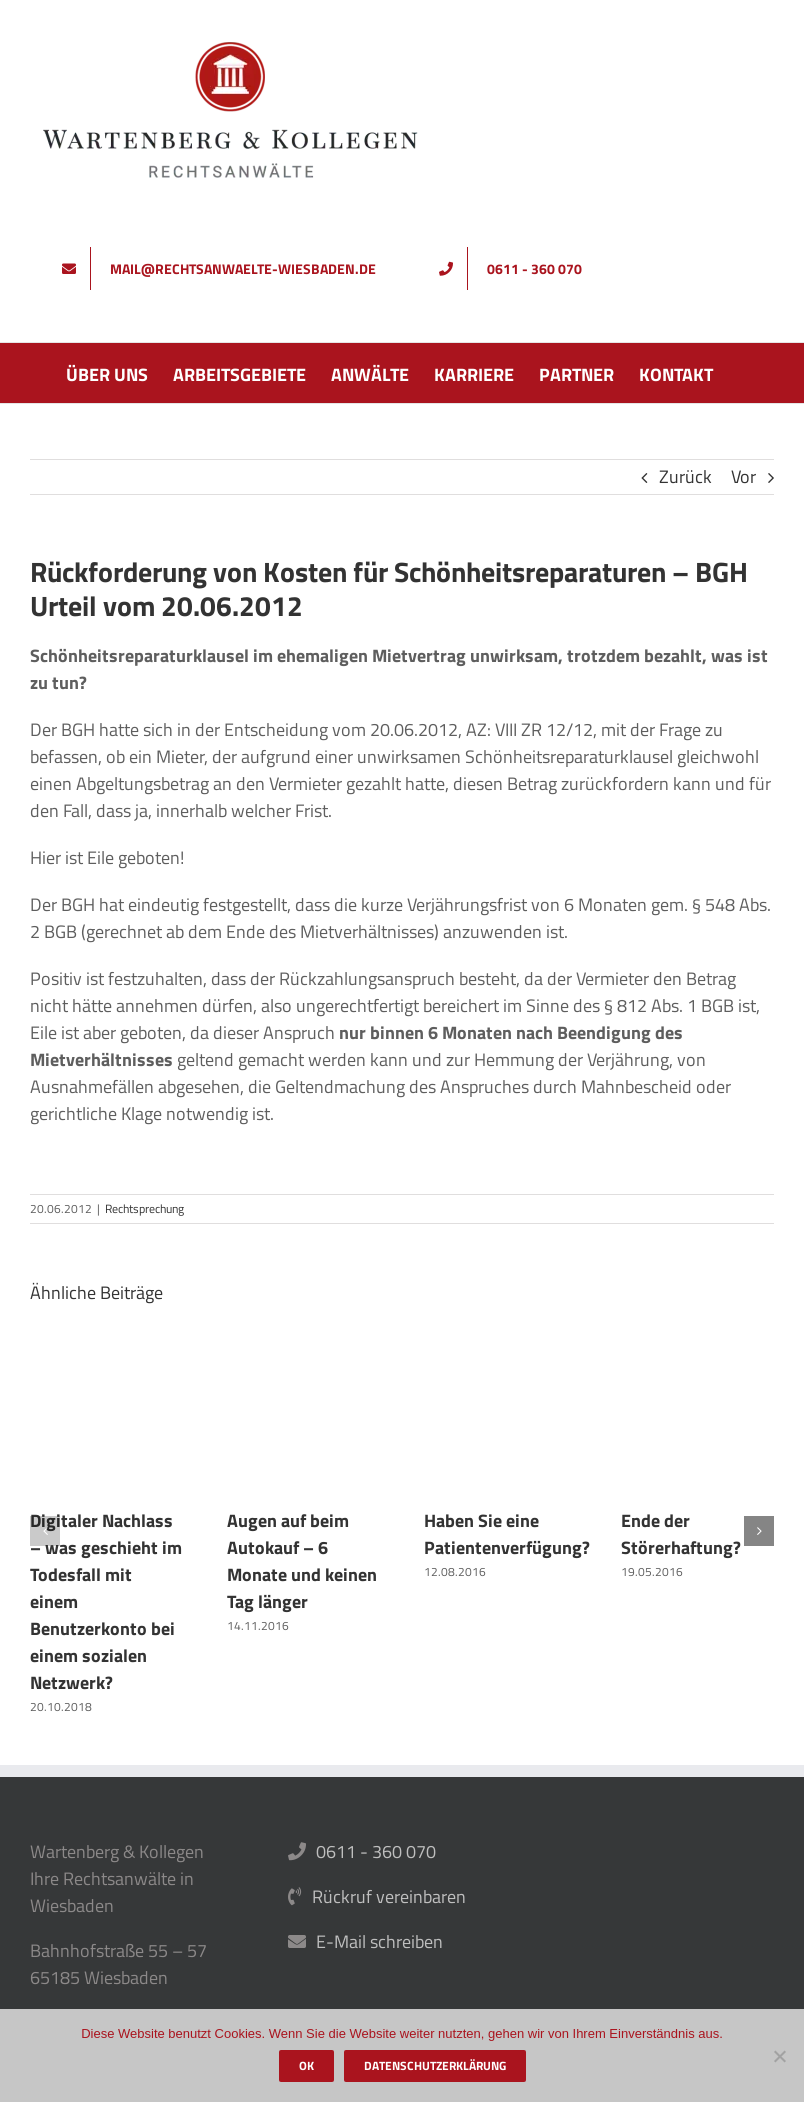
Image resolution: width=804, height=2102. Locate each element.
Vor (743, 476)
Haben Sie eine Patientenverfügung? (507, 1534)
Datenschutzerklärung (435, 2065)
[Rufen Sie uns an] (517, 268)
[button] (45, 1531)
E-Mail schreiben (379, 1941)
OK (306, 2065)
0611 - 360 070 (376, 1851)
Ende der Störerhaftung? (681, 1534)
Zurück (685, 476)
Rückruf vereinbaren (389, 1896)
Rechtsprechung (144, 1208)
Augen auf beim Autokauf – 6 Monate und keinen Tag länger (302, 1561)
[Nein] (779, 2056)
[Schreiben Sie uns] (226, 268)
